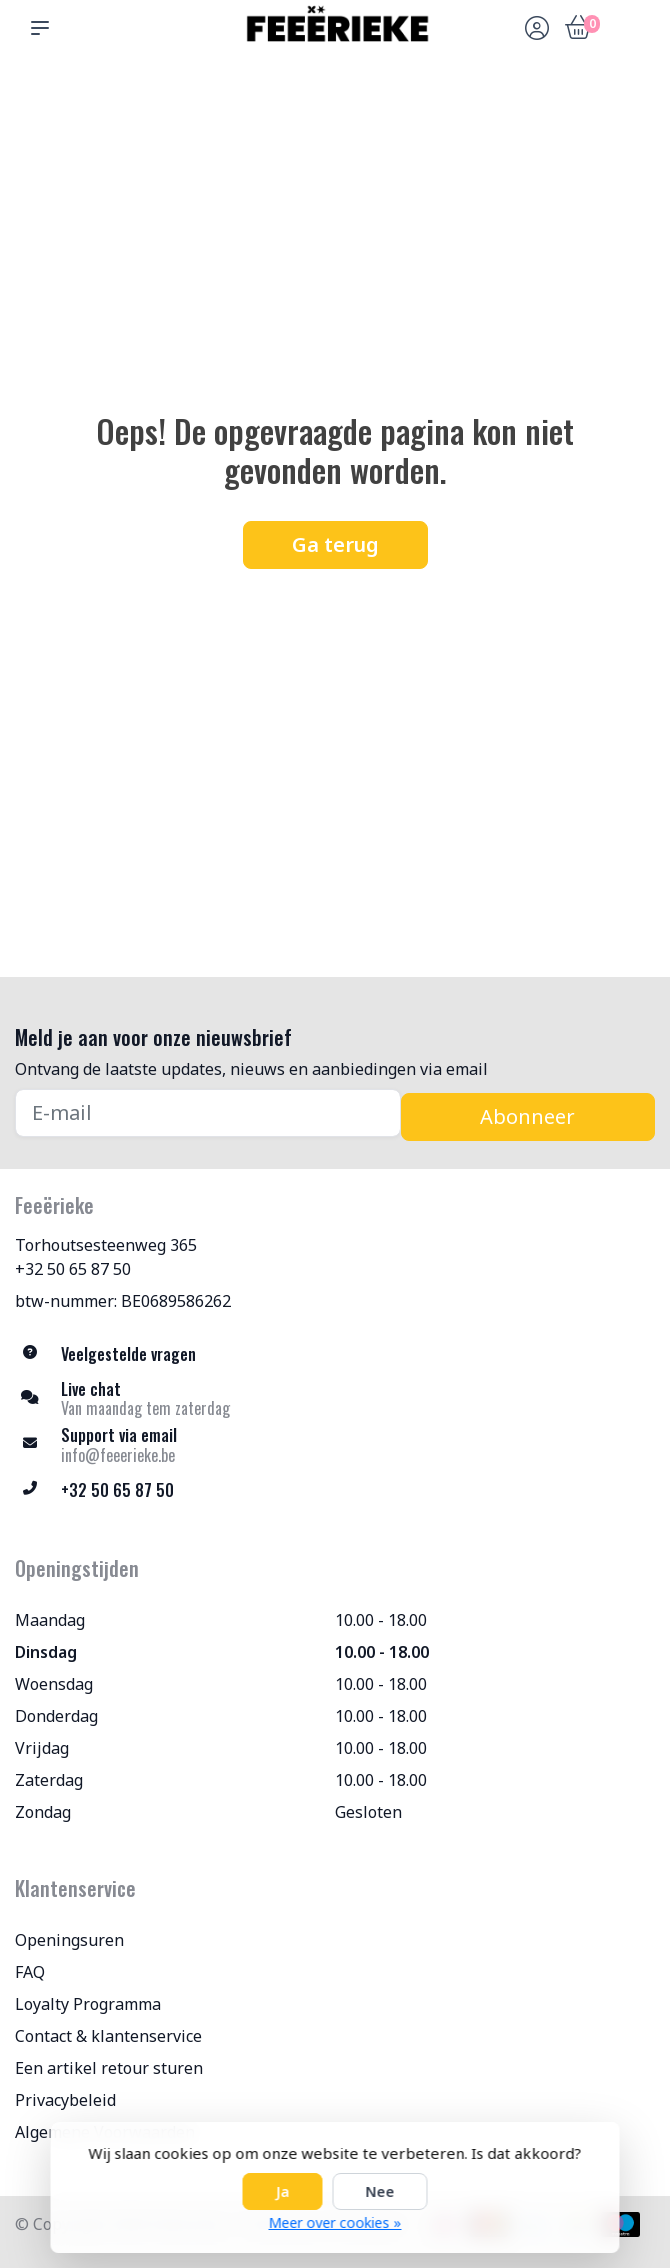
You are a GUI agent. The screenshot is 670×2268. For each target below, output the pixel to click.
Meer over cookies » (335, 2222)
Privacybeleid (65, 2100)
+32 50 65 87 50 (73, 1269)
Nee (380, 2191)
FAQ (30, 1972)
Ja (283, 2191)
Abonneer (527, 1116)
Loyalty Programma (88, 2004)
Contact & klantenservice (108, 2036)
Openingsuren (69, 1940)
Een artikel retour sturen (109, 2068)
